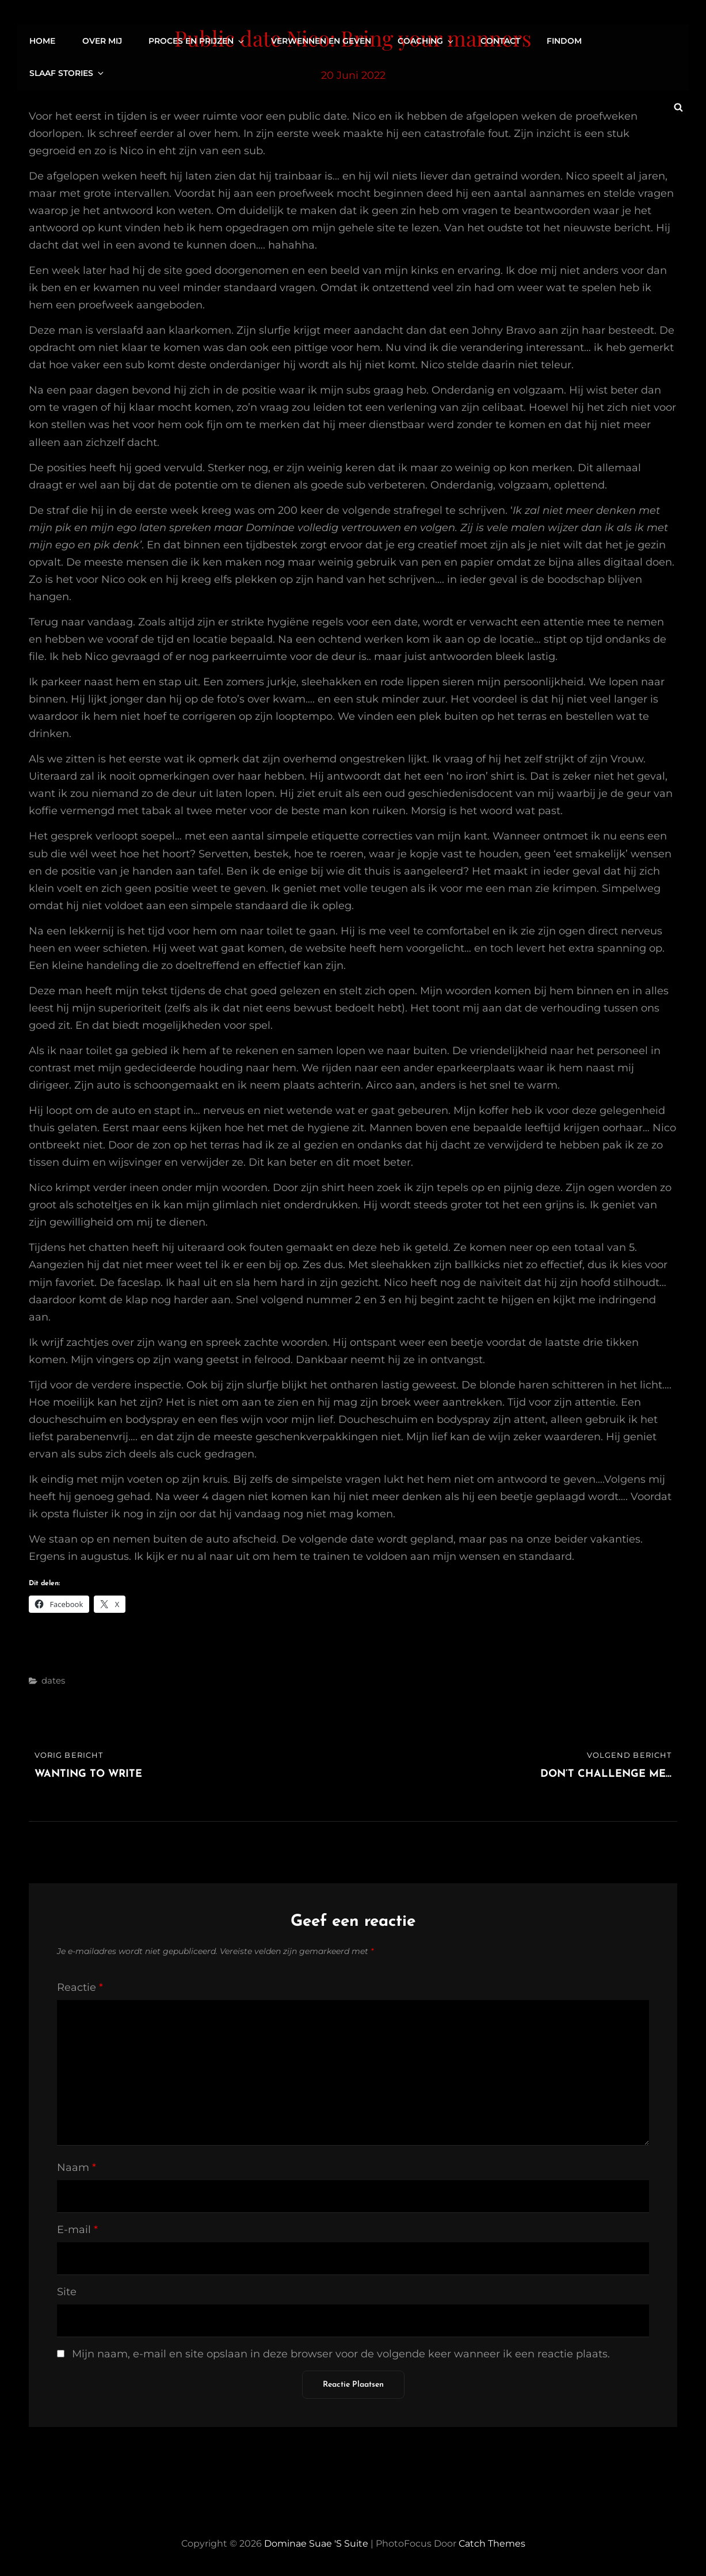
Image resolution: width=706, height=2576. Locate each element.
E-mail (77, 2229)
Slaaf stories (642, 40)
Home (46, 40)
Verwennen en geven (321, 40)
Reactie (80, 1987)
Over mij (105, 40)
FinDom (560, 40)
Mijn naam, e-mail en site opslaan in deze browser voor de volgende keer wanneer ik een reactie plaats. (341, 2354)
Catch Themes (492, 2543)
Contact (497, 40)
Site (67, 2291)
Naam (76, 2167)
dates (53, 1680)
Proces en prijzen (199, 40)
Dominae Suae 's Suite (316, 2543)
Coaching (426, 40)
